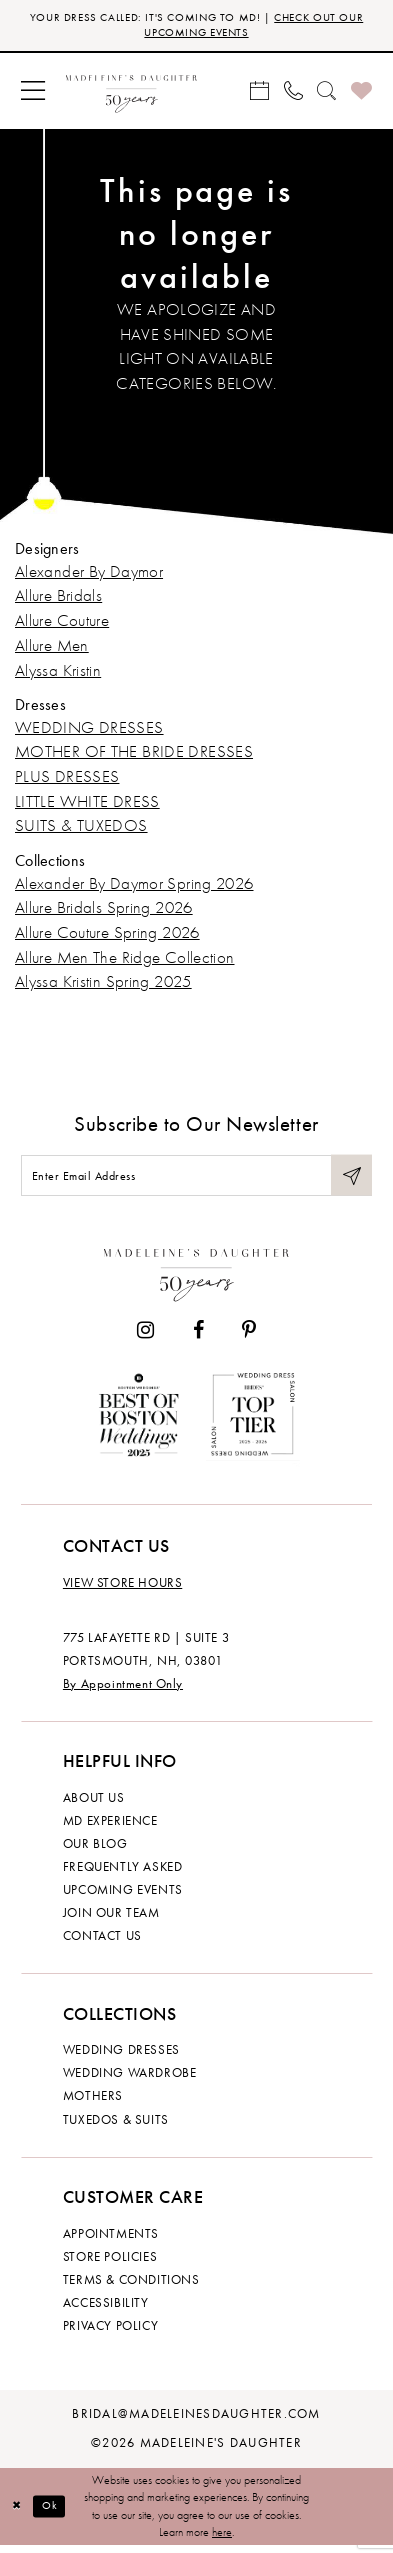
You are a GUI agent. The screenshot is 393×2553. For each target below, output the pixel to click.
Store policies (110, 2264)
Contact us (102, 1943)
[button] (33, 94)
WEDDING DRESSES (89, 730)
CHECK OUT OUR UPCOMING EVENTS (246, 26)
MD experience (110, 1828)
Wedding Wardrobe (129, 2081)
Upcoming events (123, 1897)
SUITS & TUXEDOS (81, 829)
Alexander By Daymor (89, 574)
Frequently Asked (122, 1874)
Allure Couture (62, 623)
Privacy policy (110, 2333)
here (222, 2539)
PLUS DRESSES (67, 779)
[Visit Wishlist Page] (362, 94)
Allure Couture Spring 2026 (107, 935)
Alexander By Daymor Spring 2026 (134, 886)
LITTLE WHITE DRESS (87, 804)
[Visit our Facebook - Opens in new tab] (198, 1338)
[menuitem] (33, 94)
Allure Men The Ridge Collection (125, 960)
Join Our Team (111, 1920)
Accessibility (106, 2310)
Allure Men (52, 648)
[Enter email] (196, 1180)
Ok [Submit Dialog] (54, 2513)
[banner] (131, 94)
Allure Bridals (58, 599)
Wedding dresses (121, 2058)
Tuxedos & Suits (116, 2127)
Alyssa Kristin (58, 673)
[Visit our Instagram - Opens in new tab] (145, 1338)
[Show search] (327, 94)
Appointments (111, 2241)
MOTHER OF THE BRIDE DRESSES (134, 754)
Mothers (93, 2104)
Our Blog (95, 1851)
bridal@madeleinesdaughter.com (196, 2421)
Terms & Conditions (131, 2287)
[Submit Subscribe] (351, 1180)
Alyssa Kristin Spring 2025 (103, 984)
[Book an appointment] (260, 94)
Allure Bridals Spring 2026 (104, 910)
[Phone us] (293, 94)
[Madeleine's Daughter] (196, 1278)
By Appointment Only (123, 1691)
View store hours (122, 1590)
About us (94, 1805)
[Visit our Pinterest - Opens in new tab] (249, 1338)
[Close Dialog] (18, 2514)
